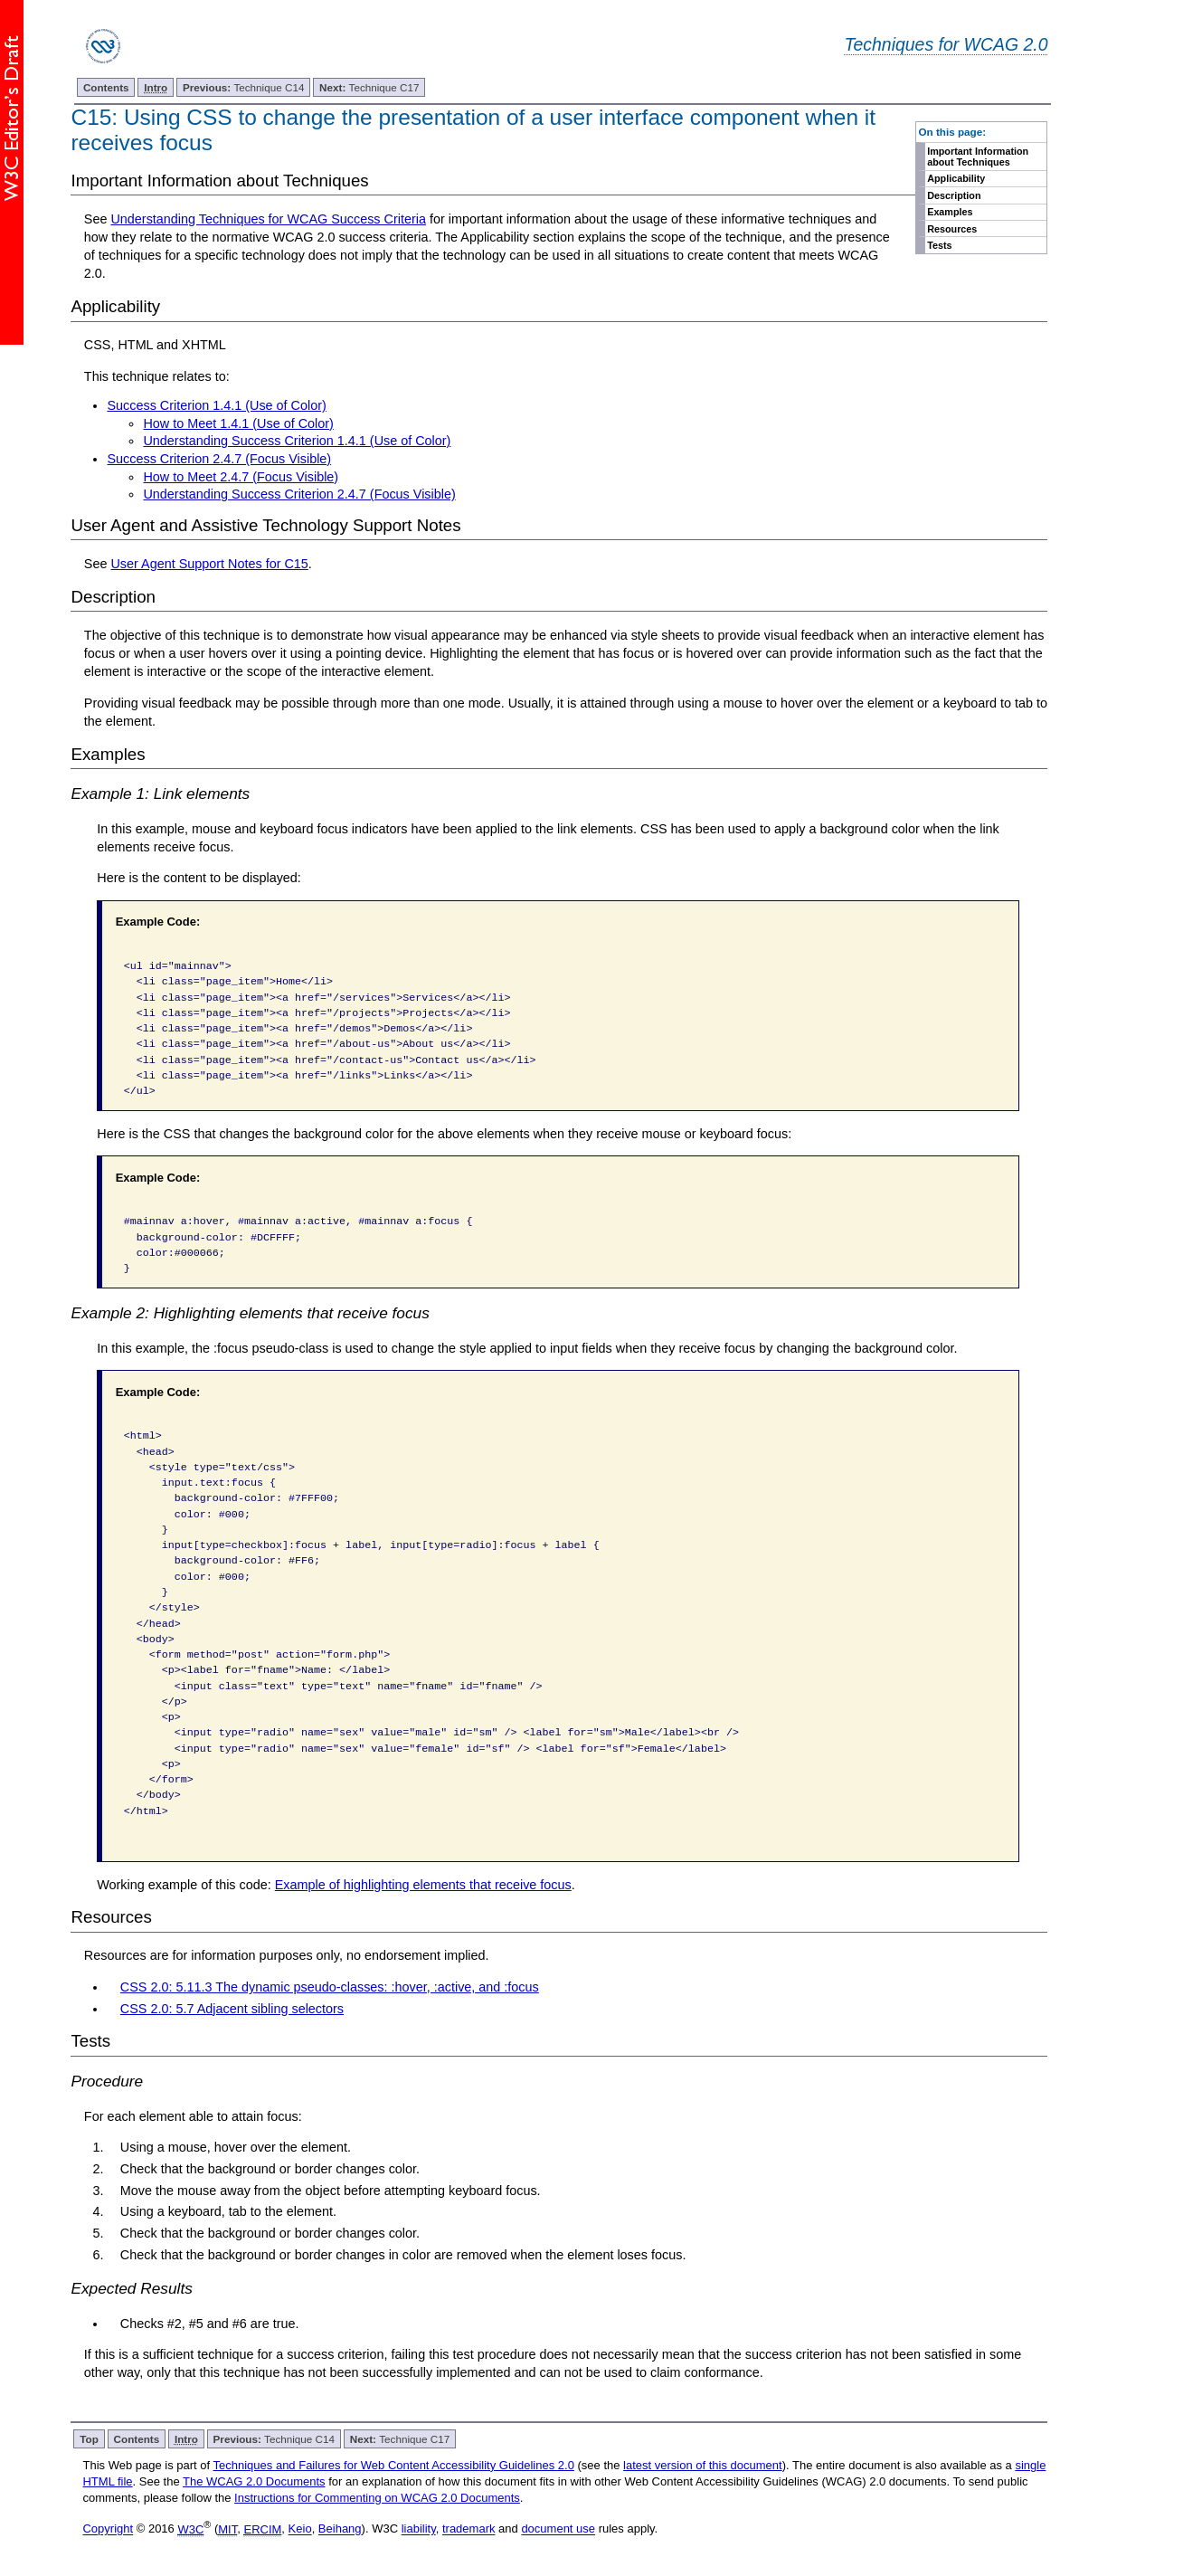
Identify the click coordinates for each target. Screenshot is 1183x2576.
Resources (952, 228)
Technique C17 (369, 87)
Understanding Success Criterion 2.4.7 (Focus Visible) (299, 494)
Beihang (340, 2529)
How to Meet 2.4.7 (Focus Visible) (240, 477)
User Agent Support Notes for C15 (209, 563)
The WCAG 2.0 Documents (254, 2481)
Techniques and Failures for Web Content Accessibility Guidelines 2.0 (393, 2465)
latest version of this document (702, 2465)
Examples (949, 211)
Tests (939, 245)
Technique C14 (244, 87)
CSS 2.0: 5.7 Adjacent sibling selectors (232, 2008)
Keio (300, 2529)
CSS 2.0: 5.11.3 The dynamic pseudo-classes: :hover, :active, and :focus (329, 1987)
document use (558, 2529)
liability (419, 2529)
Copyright (107, 2529)
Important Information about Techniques (977, 156)
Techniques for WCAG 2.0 (945, 44)
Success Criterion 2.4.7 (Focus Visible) (219, 459)
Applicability (956, 178)
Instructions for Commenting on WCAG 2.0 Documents (377, 2498)
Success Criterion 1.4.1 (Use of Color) (216, 405)
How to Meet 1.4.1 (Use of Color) (238, 423)
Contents (106, 87)
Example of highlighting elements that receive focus (423, 1884)
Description (953, 195)
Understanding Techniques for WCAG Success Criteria (267, 219)
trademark (469, 2529)
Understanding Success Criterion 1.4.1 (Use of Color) (296, 440)
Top (89, 2439)
